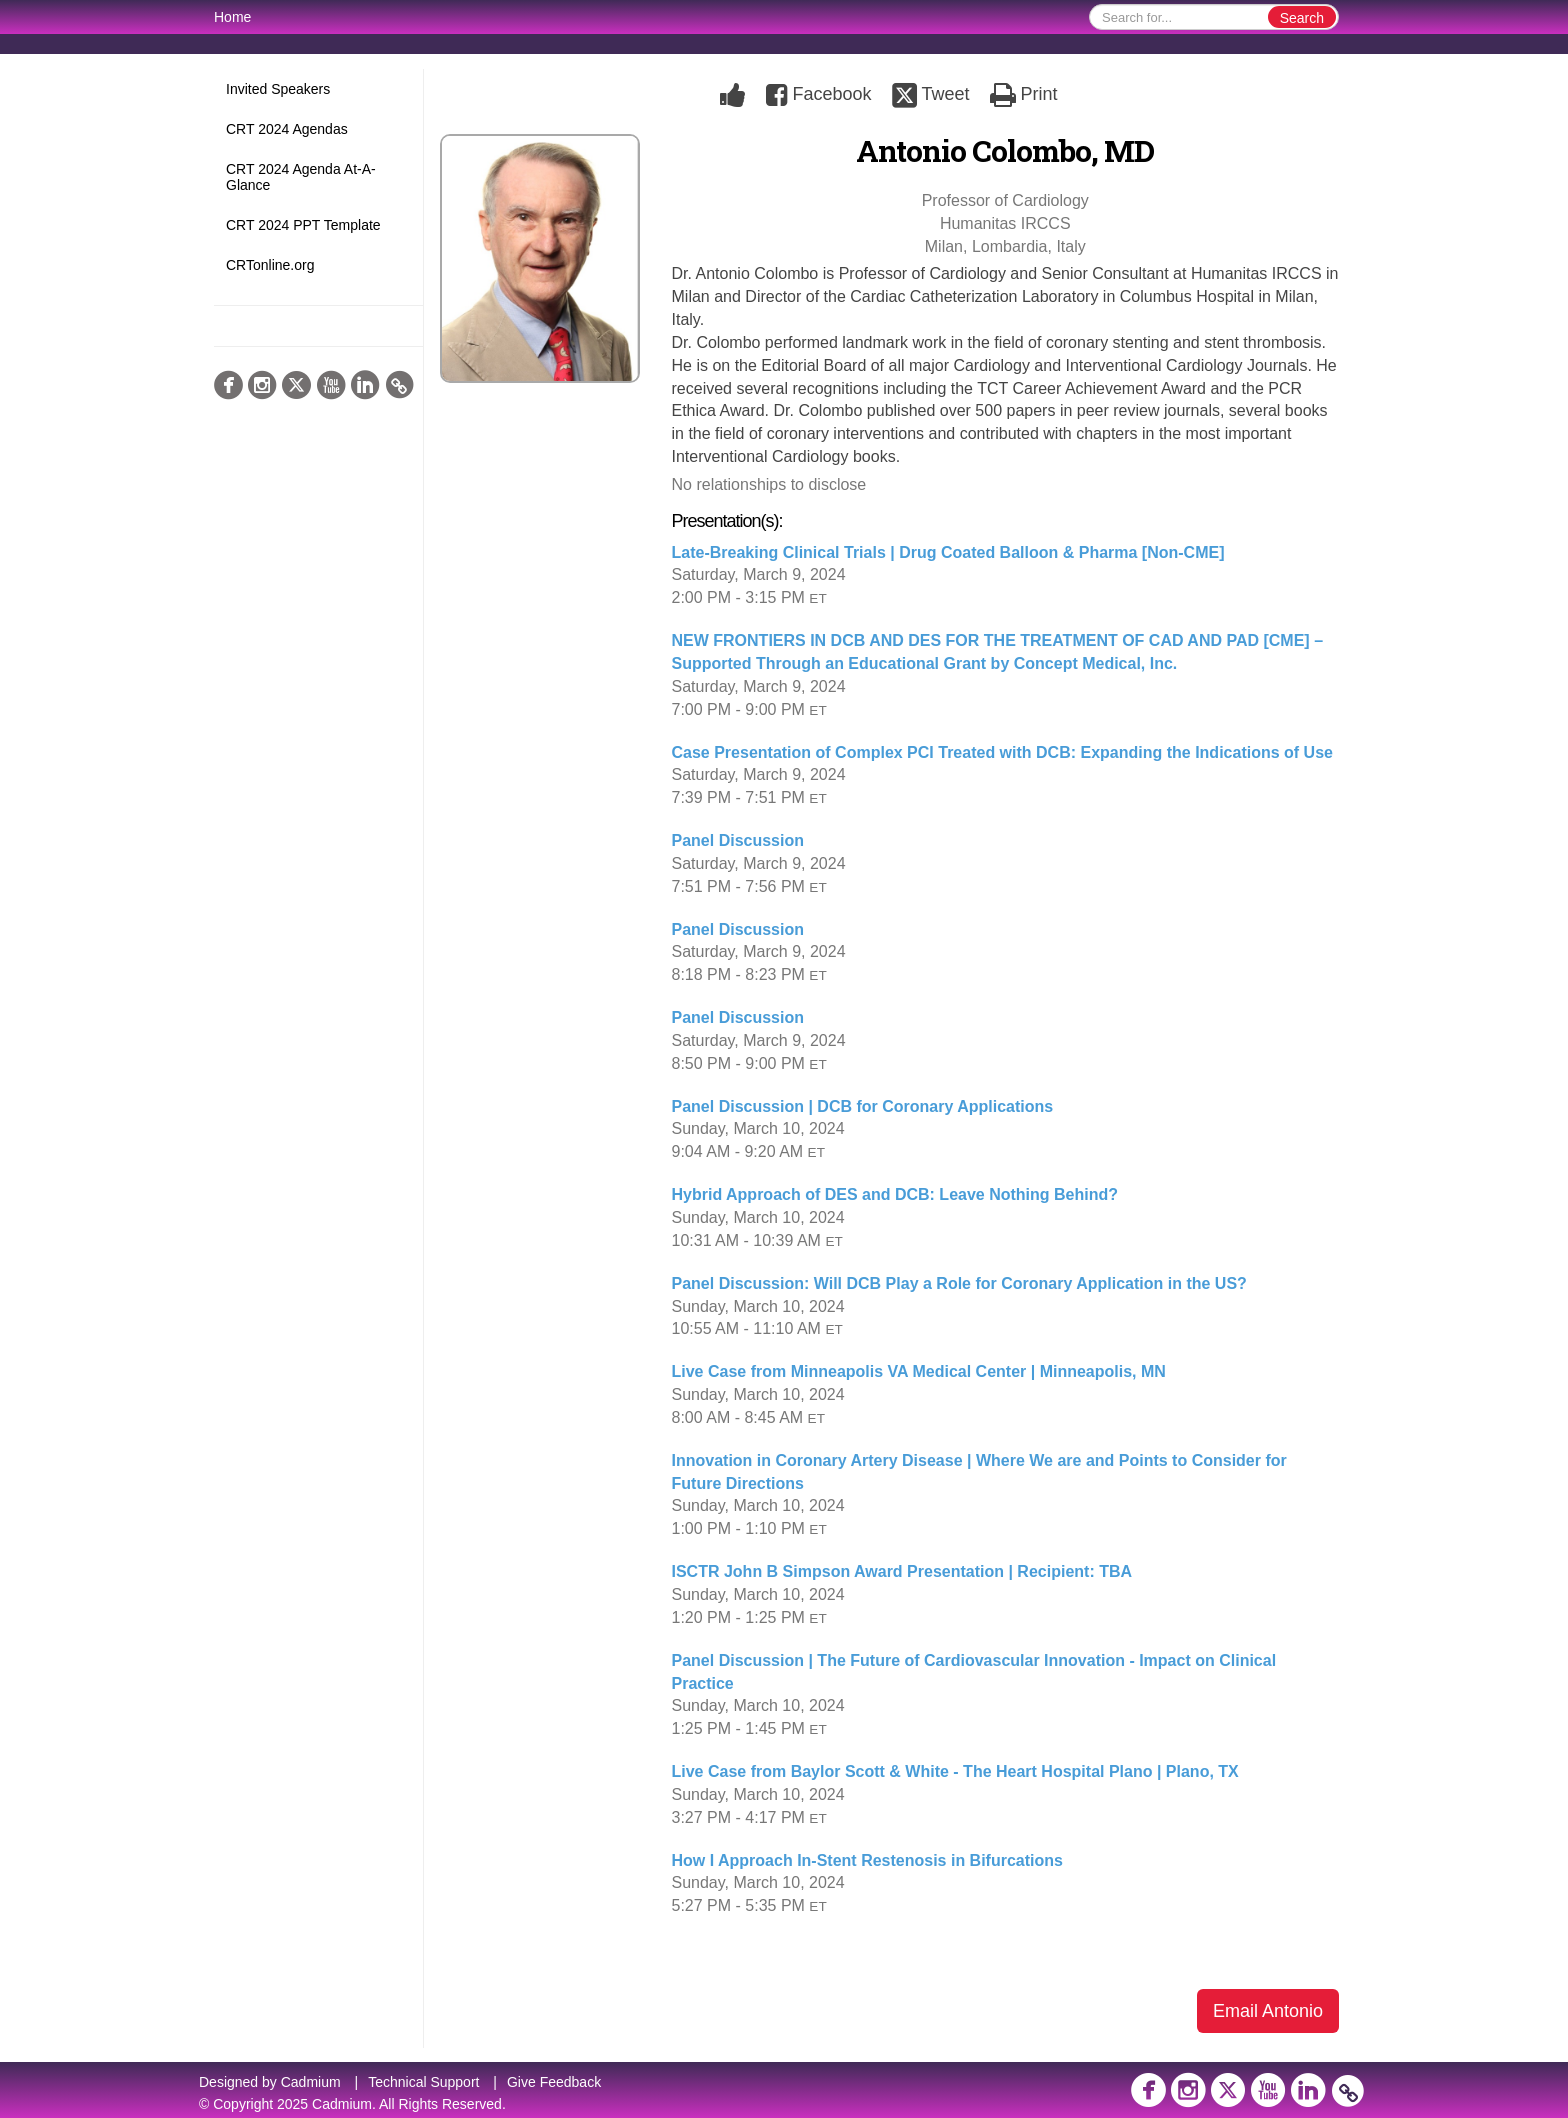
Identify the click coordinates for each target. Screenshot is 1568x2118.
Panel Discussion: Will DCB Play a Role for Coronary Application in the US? (959, 1283)
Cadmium (311, 2082)
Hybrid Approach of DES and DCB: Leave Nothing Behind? (895, 1194)
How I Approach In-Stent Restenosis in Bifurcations (867, 1860)
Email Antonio (1268, 2011)
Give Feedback (554, 2082)
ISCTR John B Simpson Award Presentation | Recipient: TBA (902, 1571)
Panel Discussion (738, 840)
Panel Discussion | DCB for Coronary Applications (863, 1106)
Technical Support (423, 2082)
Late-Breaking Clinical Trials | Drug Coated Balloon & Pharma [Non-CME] (948, 552)
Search (1302, 18)
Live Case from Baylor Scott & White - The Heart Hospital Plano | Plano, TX (955, 1771)
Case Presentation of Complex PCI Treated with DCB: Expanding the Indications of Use (1002, 752)
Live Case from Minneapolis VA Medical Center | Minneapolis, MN (919, 1371)
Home (232, 17)
